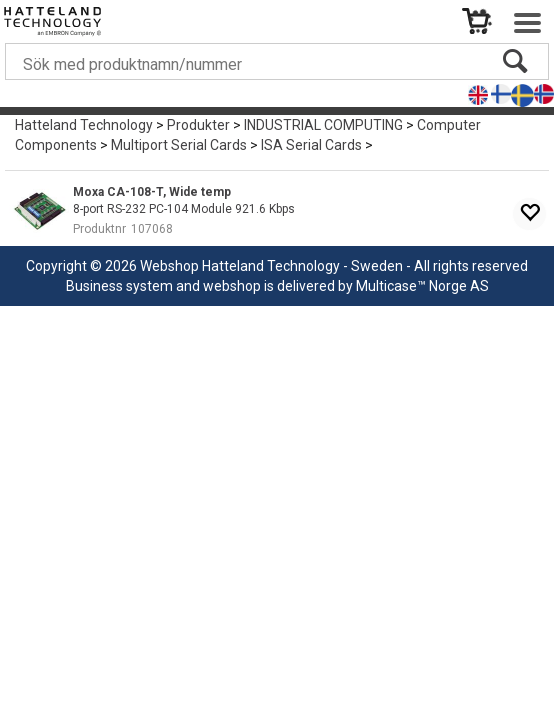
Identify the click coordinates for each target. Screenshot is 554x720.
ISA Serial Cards (311, 145)
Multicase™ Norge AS (422, 286)
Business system (119, 286)
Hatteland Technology (84, 125)
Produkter (198, 125)
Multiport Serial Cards (179, 145)
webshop (232, 286)
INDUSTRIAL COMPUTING (323, 125)
